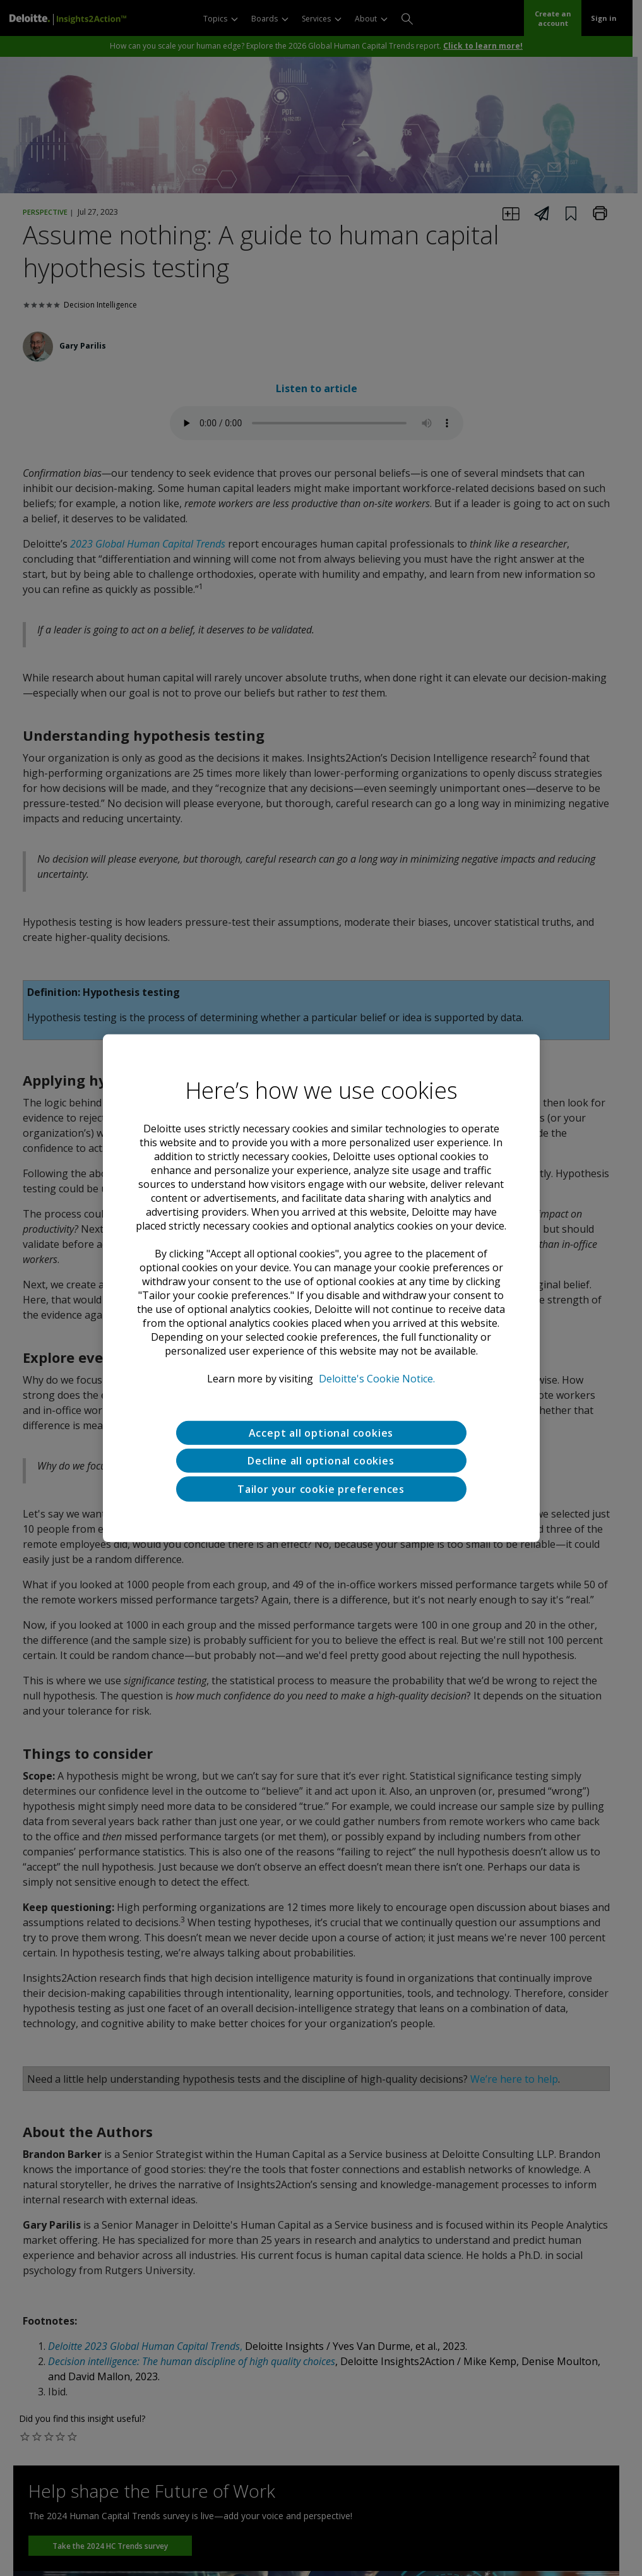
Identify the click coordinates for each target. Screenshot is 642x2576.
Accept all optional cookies (321, 1432)
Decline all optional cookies (320, 1460)
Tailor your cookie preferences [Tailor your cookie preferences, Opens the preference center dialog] (321, 1488)
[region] (321, 1288)
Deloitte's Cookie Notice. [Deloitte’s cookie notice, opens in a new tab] (377, 1378)
